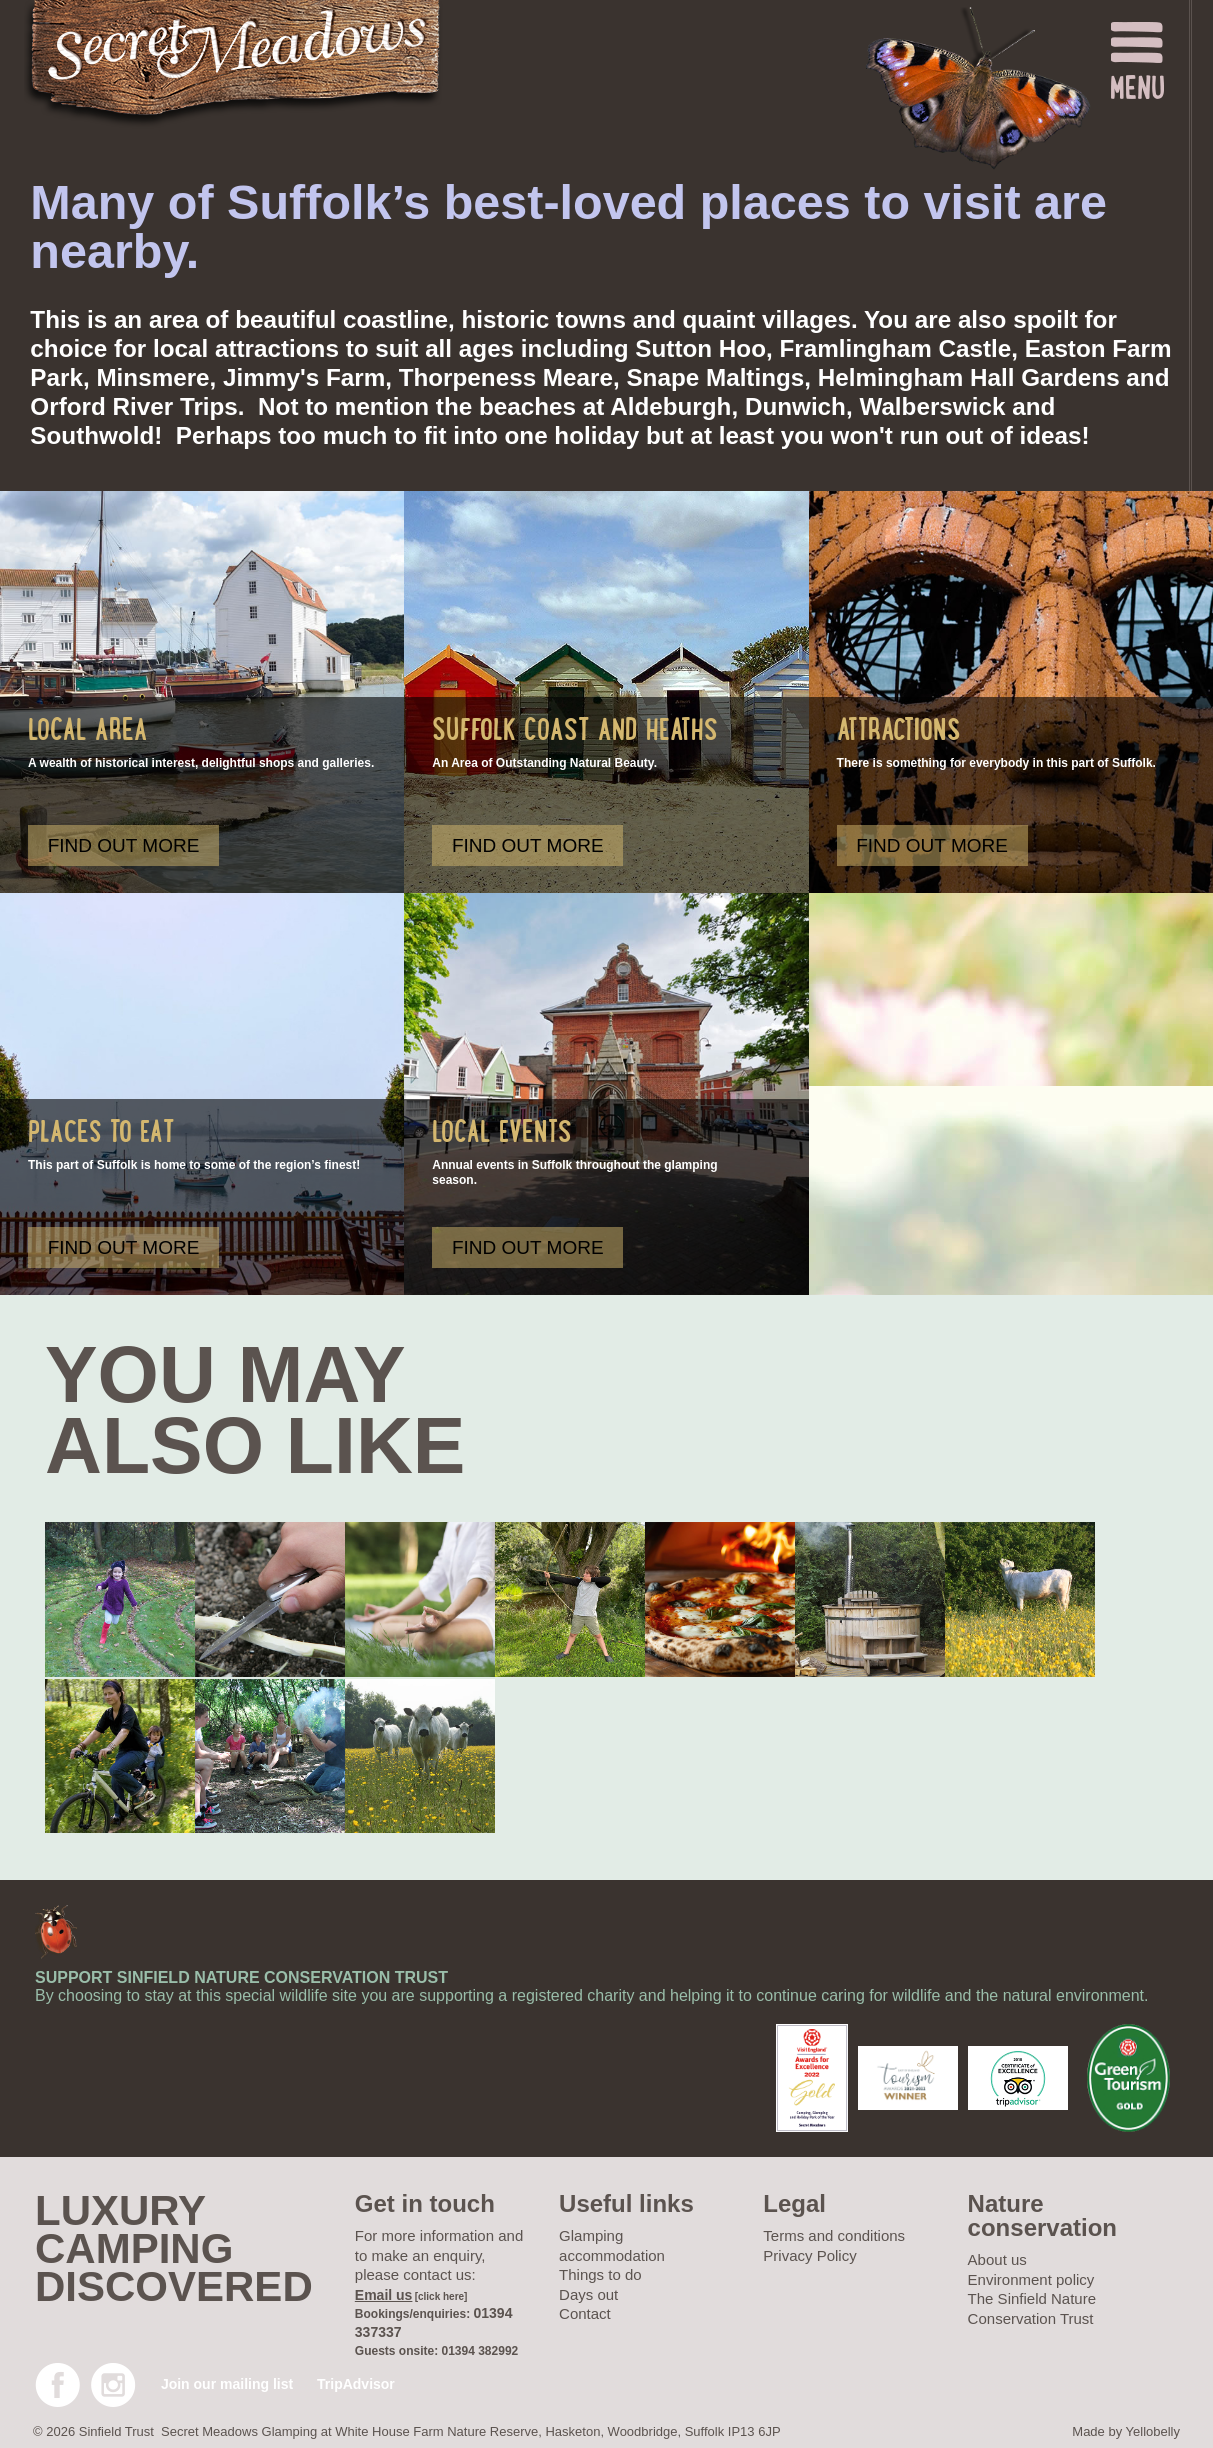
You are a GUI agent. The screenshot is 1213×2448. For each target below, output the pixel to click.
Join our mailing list (227, 2384)
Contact (585, 2313)
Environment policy (1031, 2279)
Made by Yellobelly (1126, 2431)
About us (997, 2259)
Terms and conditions (834, 2235)
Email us (384, 2295)
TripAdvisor (356, 2384)
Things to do (600, 2274)
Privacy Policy (809, 2255)
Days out (588, 2294)
